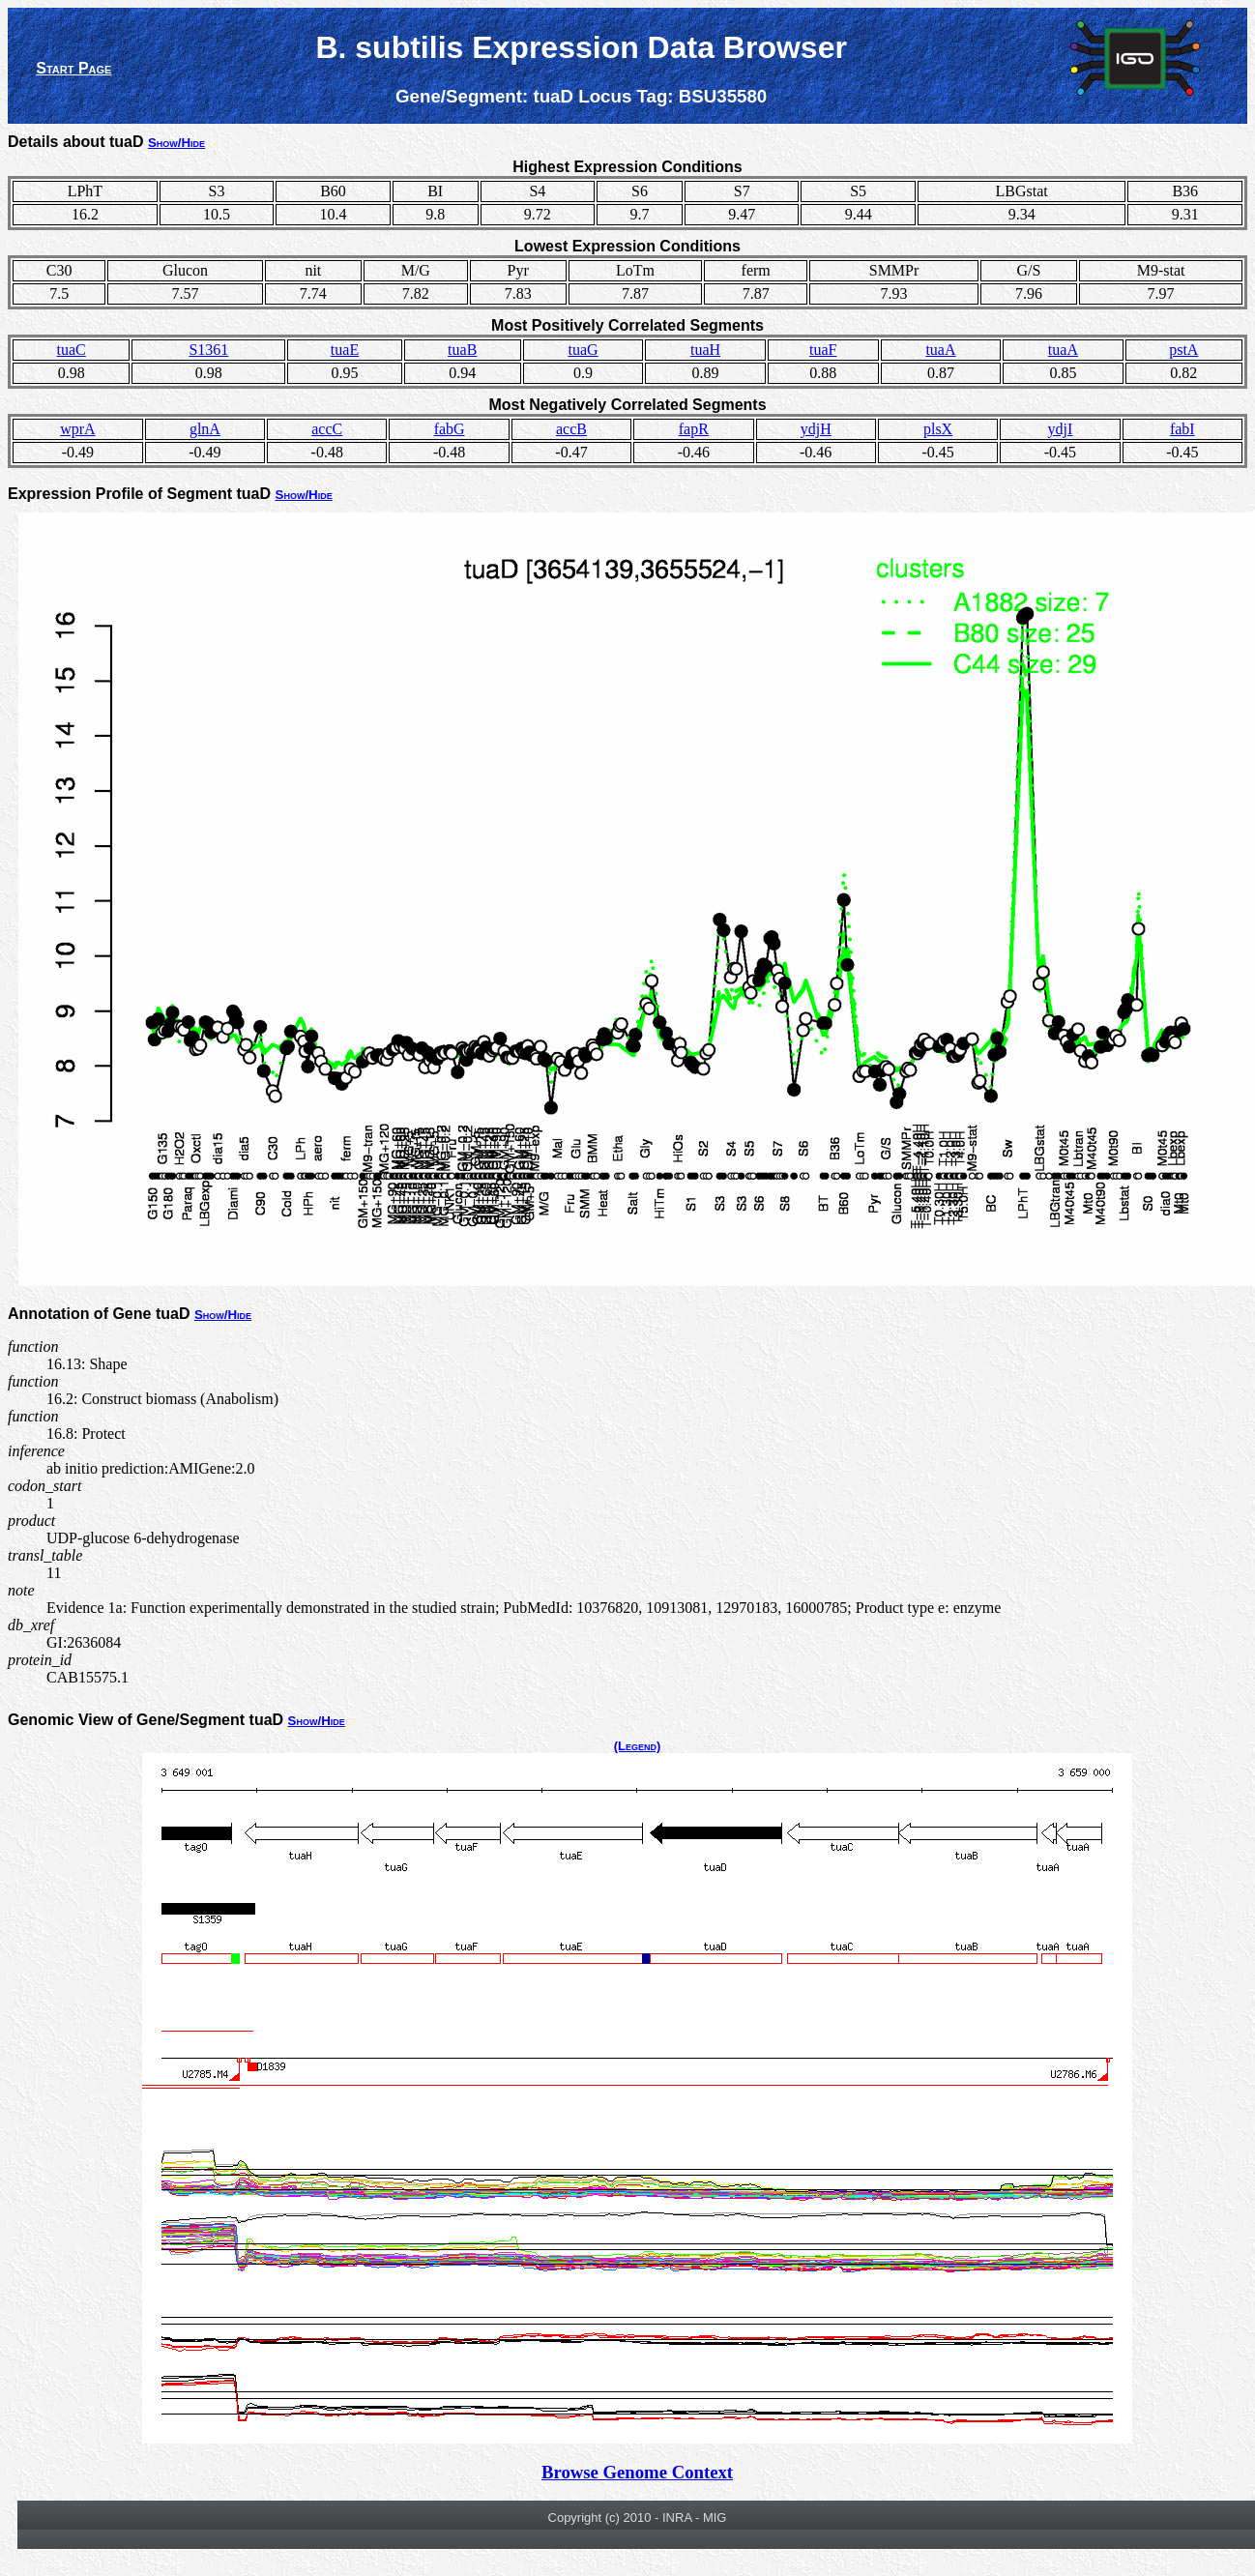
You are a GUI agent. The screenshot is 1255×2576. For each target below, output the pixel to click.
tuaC (71, 349)
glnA (205, 429)
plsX (937, 429)
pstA (1183, 349)
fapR (694, 429)
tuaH (705, 349)
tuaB (462, 349)
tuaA (940, 349)
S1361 (208, 349)
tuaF (822, 349)
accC (326, 429)
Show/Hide (176, 142)
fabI (1182, 429)
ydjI (1060, 429)
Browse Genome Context (637, 2472)
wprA (77, 429)
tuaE (345, 349)
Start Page (73, 68)
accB (571, 429)
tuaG (583, 349)
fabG (449, 429)
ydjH (816, 429)
